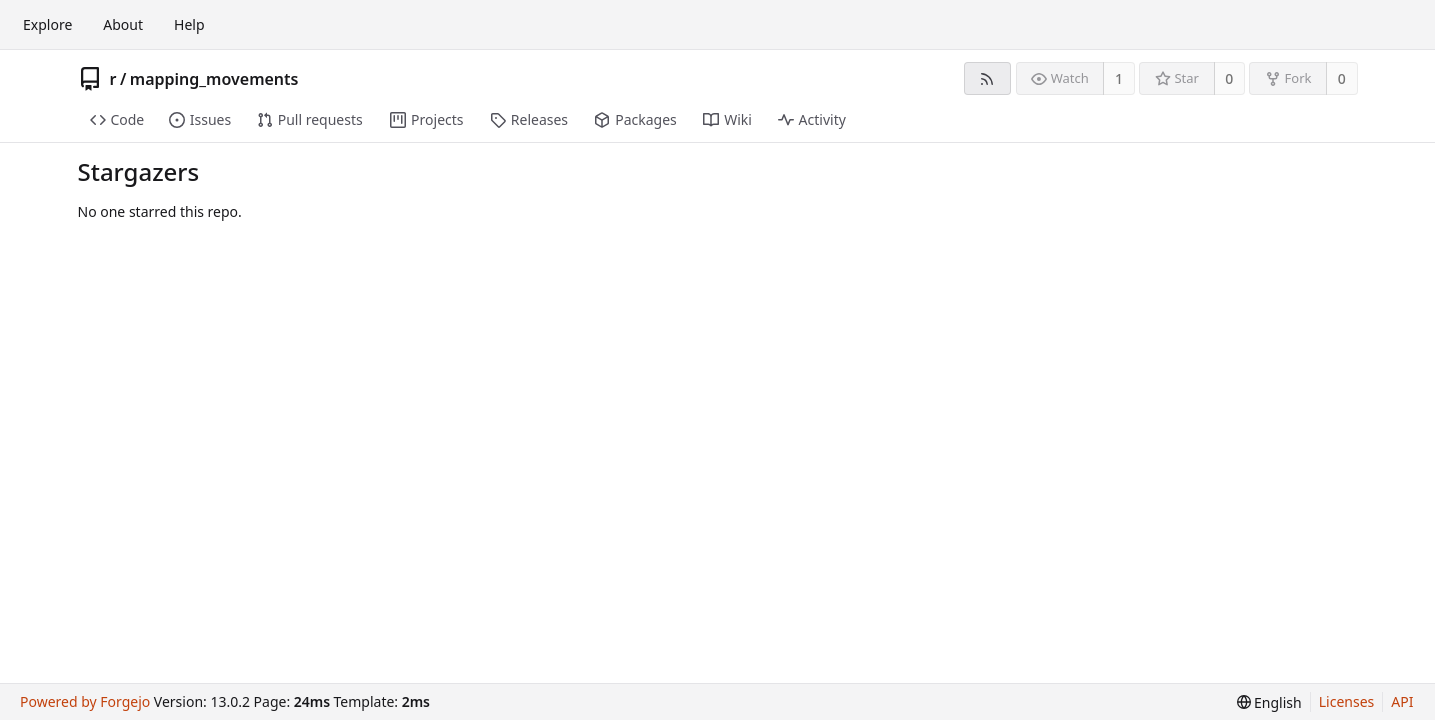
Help (189, 24)
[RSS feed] (987, 78)
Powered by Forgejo (85, 701)
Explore (47, 24)
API (1402, 701)
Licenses (1347, 701)
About (123, 24)
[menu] (1269, 702)
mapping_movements (214, 79)
